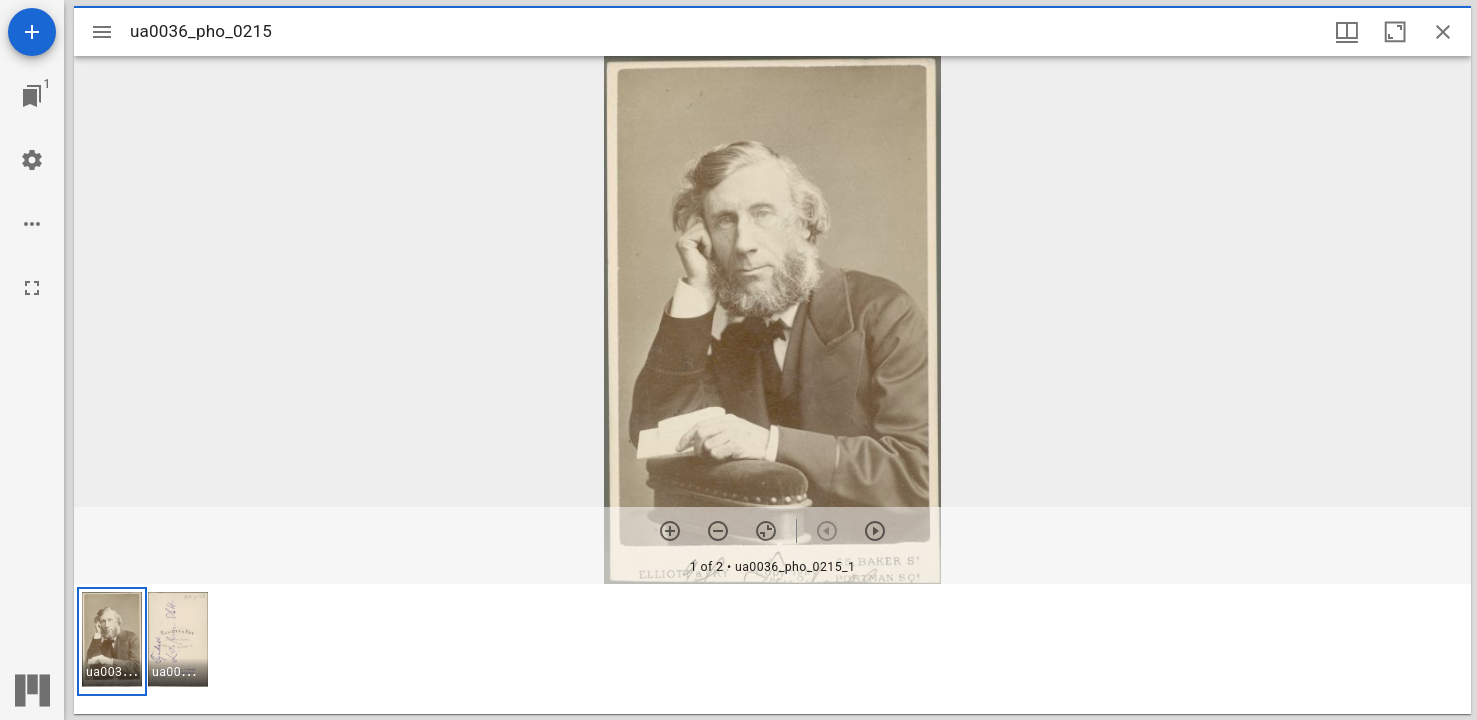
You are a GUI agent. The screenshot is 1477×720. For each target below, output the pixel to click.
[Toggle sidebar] (102, 32)
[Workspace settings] (32, 160)
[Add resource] (32, 32)
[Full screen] (32, 288)
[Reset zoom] (766, 531)
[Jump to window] (32, 96)
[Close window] (1443, 32)
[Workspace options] (32, 224)
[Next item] (875, 531)
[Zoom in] (670, 531)
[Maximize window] (1395, 32)
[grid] (772, 649)
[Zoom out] (718, 531)
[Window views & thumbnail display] (1347, 32)
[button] (112, 641)
